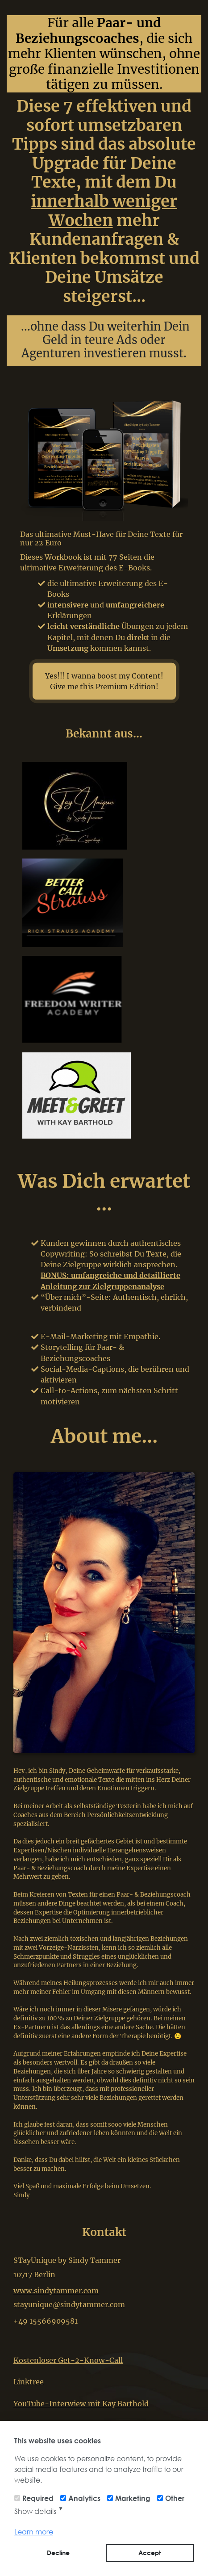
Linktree (28, 2381)
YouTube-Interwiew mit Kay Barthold (81, 2403)
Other (174, 2498)
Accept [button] (149, 2552)
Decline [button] (58, 2552)
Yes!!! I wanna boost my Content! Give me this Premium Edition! (104, 681)
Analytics (84, 2498)
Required (38, 2498)
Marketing (132, 2498)
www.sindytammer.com (56, 2290)
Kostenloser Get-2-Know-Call (68, 2360)
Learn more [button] (33, 2531)
